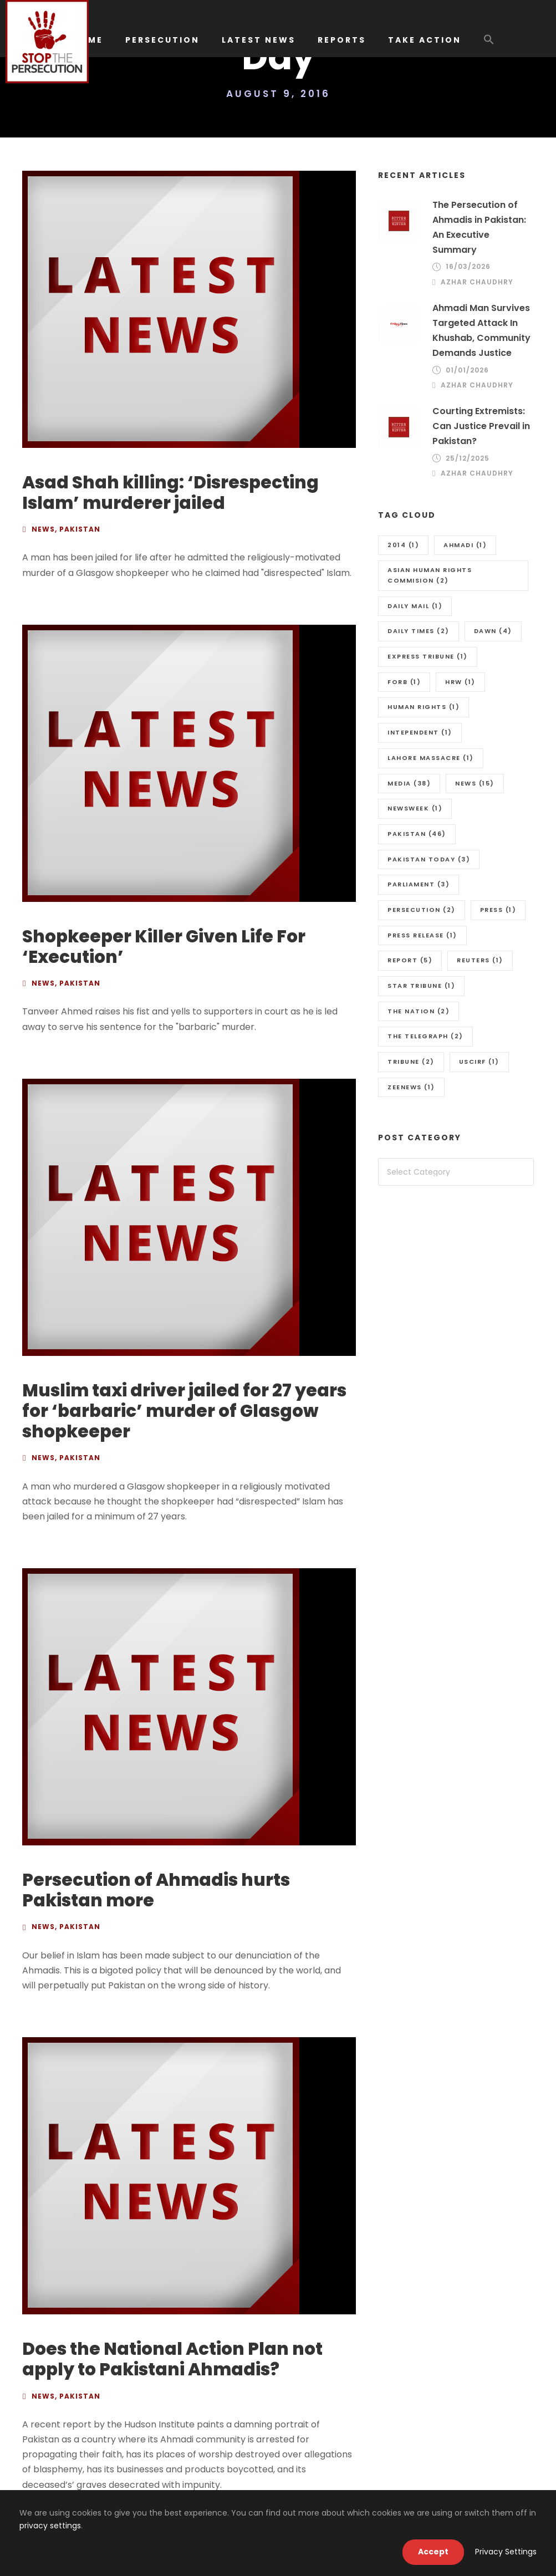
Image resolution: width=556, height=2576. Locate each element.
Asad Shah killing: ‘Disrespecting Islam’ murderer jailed (170, 492)
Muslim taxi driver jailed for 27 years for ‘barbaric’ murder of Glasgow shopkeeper (184, 1410)
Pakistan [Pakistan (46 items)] (416, 833)
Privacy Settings (506, 2551)
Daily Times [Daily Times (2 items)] (418, 630)
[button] (488, 45)
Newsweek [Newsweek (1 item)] (414, 808)
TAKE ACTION (424, 39)
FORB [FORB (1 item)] (404, 681)
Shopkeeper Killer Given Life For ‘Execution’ (163, 946)
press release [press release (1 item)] (422, 935)
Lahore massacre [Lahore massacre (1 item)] (430, 757)
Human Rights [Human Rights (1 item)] (423, 706)
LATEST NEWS (258, 39)
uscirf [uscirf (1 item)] (479, 1061)
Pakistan (79, 529)
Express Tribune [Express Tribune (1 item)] (427, 656)
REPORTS (342, 39)
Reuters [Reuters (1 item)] (480, 960)
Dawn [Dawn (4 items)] (493, 630)
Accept (433, 2551)
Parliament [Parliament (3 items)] (418, 884)
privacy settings (50, 2525)
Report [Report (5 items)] (409, 960)
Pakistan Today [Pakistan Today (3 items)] (428, 859)
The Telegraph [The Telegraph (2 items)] (425, 1036)
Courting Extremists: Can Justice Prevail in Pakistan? (481, 426)
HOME (88, 39)
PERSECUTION (162, 39)
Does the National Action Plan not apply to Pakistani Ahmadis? (172, 2359)
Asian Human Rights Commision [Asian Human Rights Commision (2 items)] (429, 575)
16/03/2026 (468, 266)
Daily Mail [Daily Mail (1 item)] (414, 605)
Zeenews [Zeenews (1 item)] (411, 1087)
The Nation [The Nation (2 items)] (418, 1011)
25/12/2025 (467, 458)
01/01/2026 (467, 370)
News (43, 529)
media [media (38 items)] (409, 783)
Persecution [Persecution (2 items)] (421, 909)
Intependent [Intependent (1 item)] (419, 732)
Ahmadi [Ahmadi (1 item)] (465, 544)
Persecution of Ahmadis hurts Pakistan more (156, 1890)
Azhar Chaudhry (477, 282)
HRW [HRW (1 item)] (460, 681)
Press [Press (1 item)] (498, 909)
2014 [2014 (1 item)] (403, 544)
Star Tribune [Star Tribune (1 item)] (421, 985)
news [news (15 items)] (474, 783)
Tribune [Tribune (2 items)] (411, 1061)
